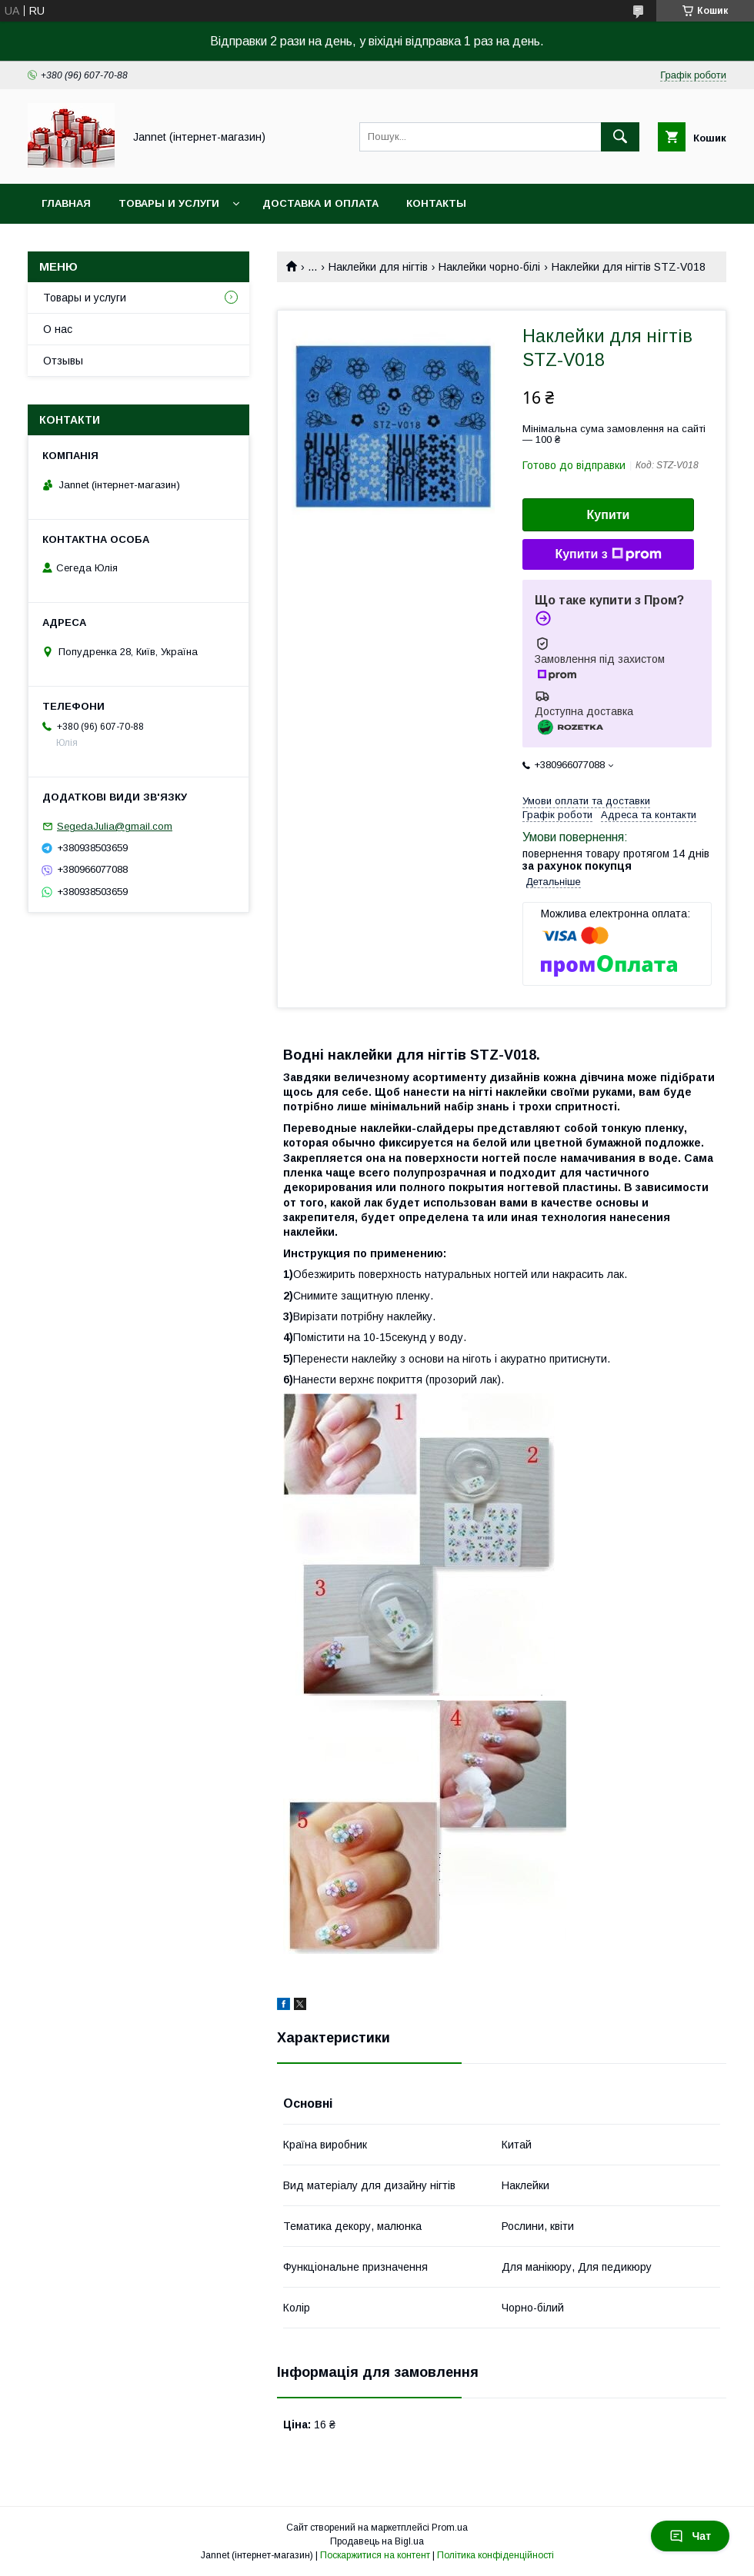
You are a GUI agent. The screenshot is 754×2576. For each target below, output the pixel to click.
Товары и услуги (168, 203)
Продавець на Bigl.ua (377, 2541)
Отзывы (63, 360)
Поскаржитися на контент (375, 2555)
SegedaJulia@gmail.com (114, 826)
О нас (57, 329)
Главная (66, 203)
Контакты (436, 203)
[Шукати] (620, 136)
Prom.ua (450, 2527)
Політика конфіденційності (495, 2555)
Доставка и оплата (320, 203)
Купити (608, 514)
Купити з (608, 554)
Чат (690, 2536)
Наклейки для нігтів (378, 267)
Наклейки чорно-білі (489, 267)
